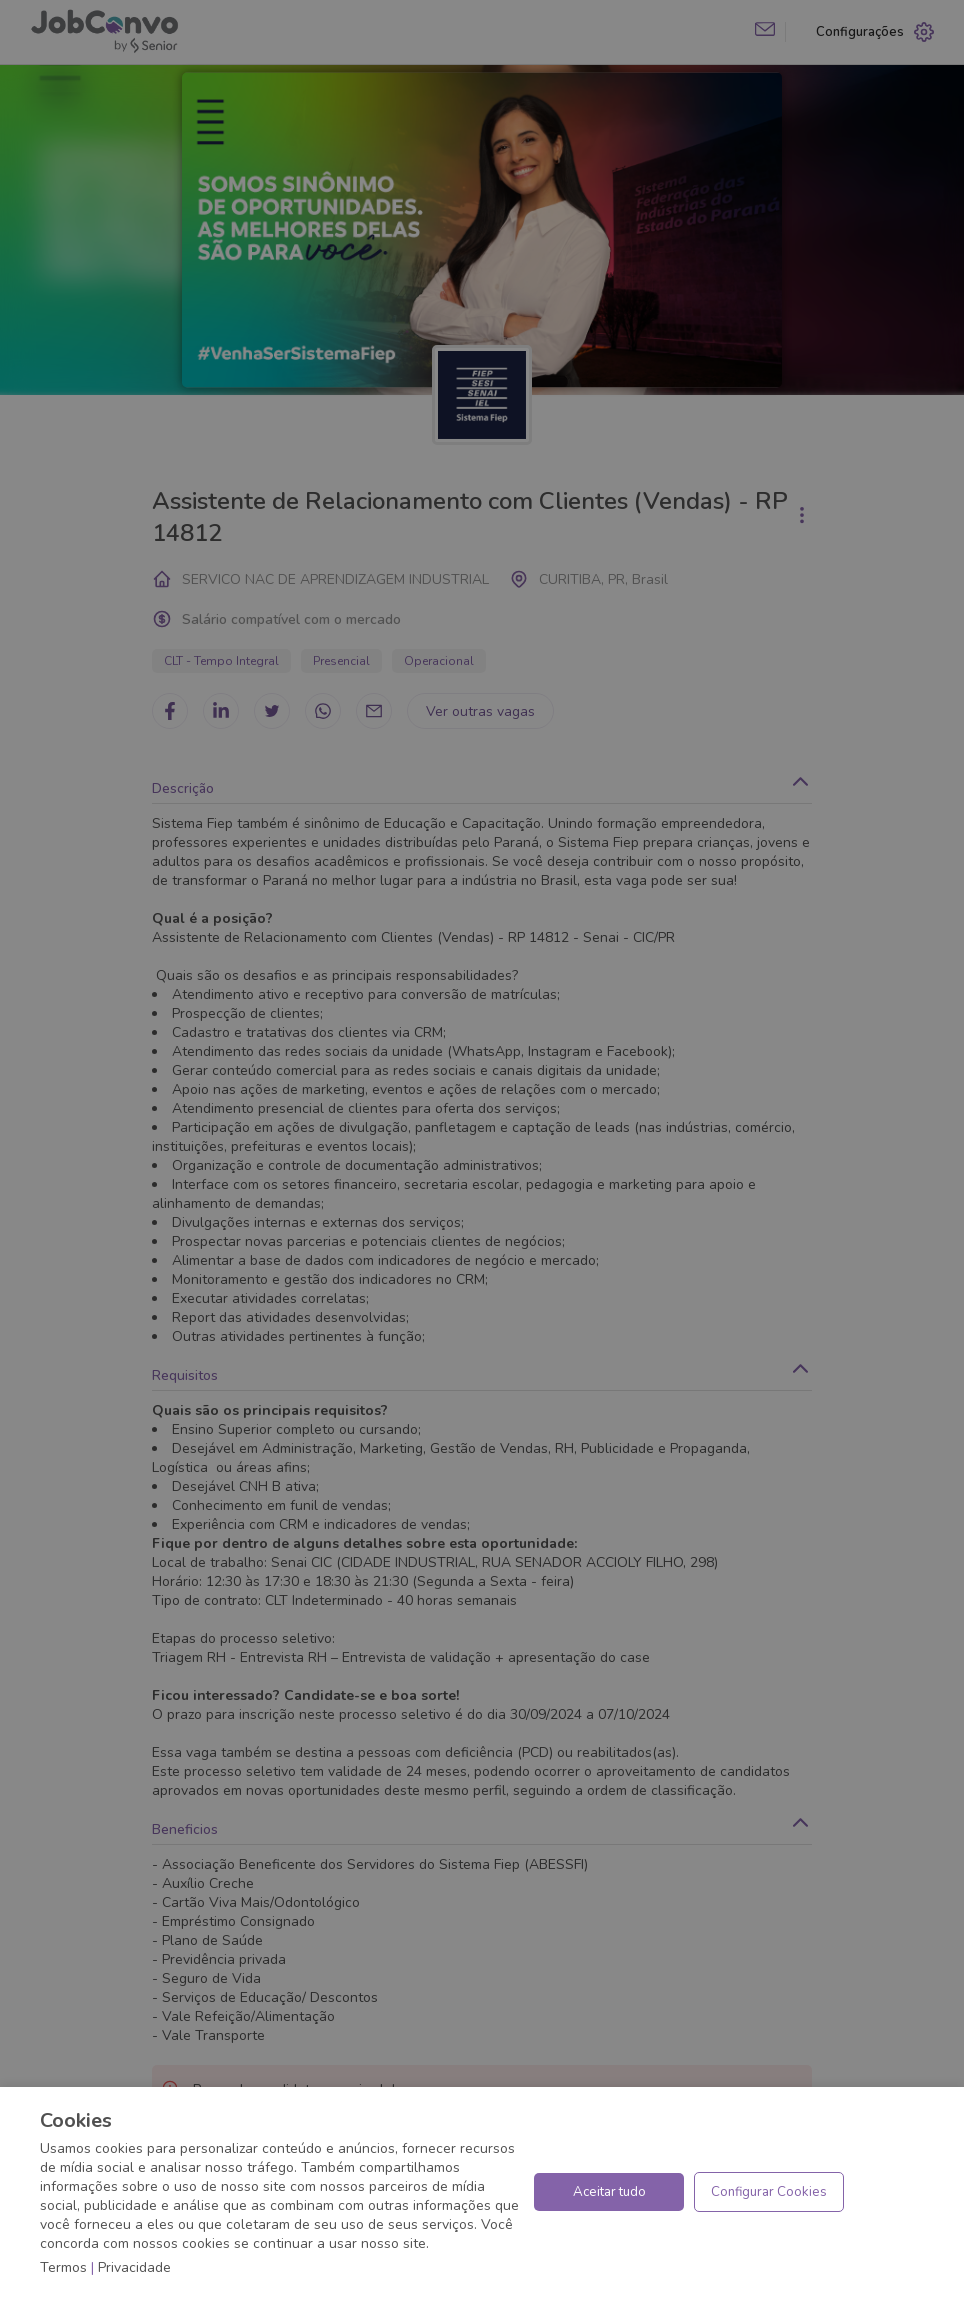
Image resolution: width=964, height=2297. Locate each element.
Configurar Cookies (769, 2192)
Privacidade (134, 2267)
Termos (63, 2267)
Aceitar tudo (609, 2192)
